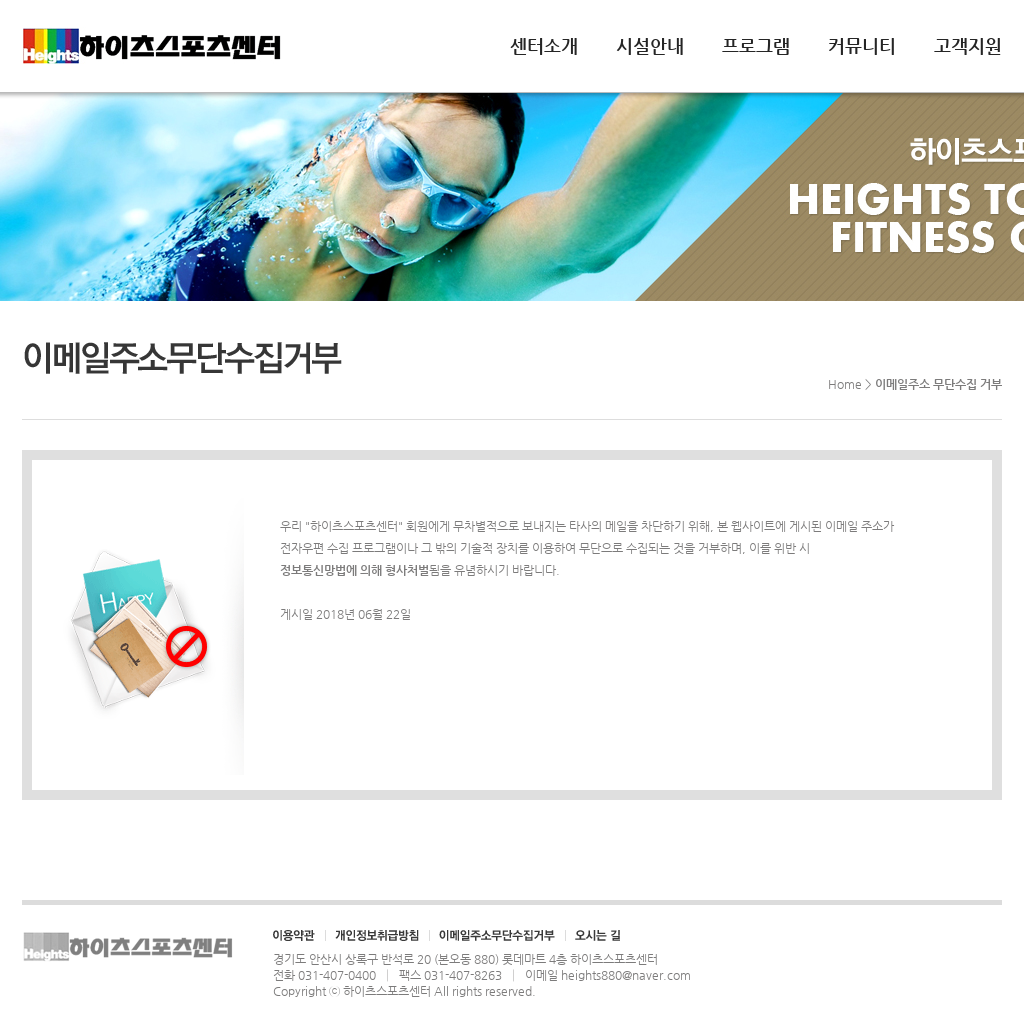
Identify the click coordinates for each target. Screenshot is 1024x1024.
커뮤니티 (862, 45)
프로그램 (756, 45)
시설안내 (650, 45)
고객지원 (968, 45)
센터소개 (544, 45)
